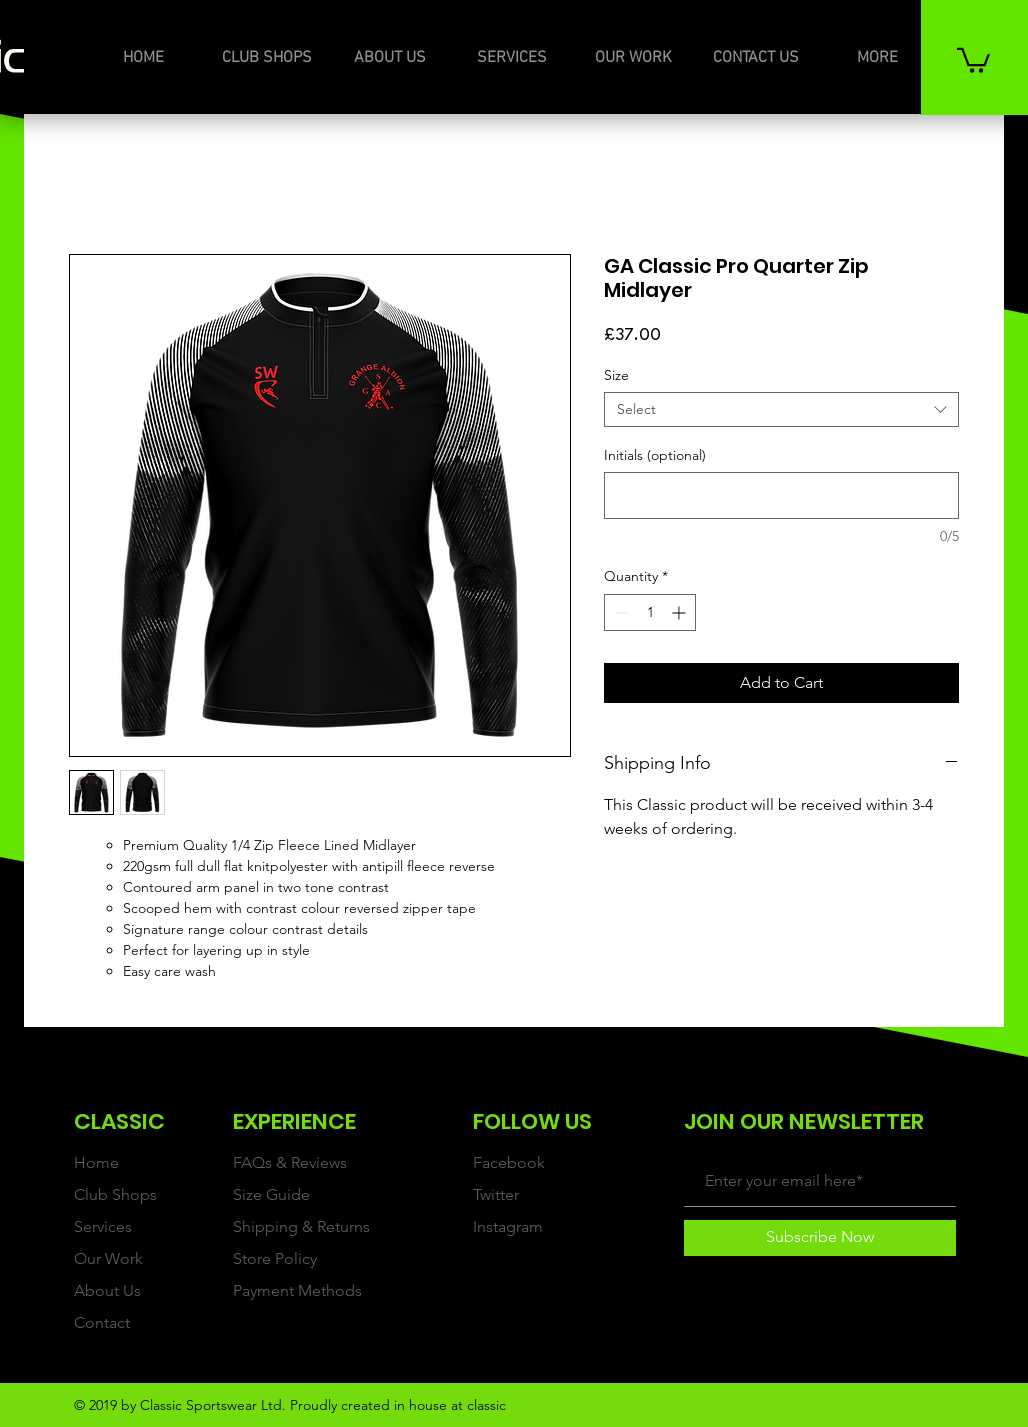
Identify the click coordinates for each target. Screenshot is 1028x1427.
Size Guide (271, 1194)
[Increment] (680, 612)
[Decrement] (619, 612)
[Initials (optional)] (781, 495)
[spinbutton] (650, 612)
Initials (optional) (655, 455)
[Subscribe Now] (820, 1238)
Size (616, 375)
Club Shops (115, 1194)
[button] (973, 59)
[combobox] (781, 409)
